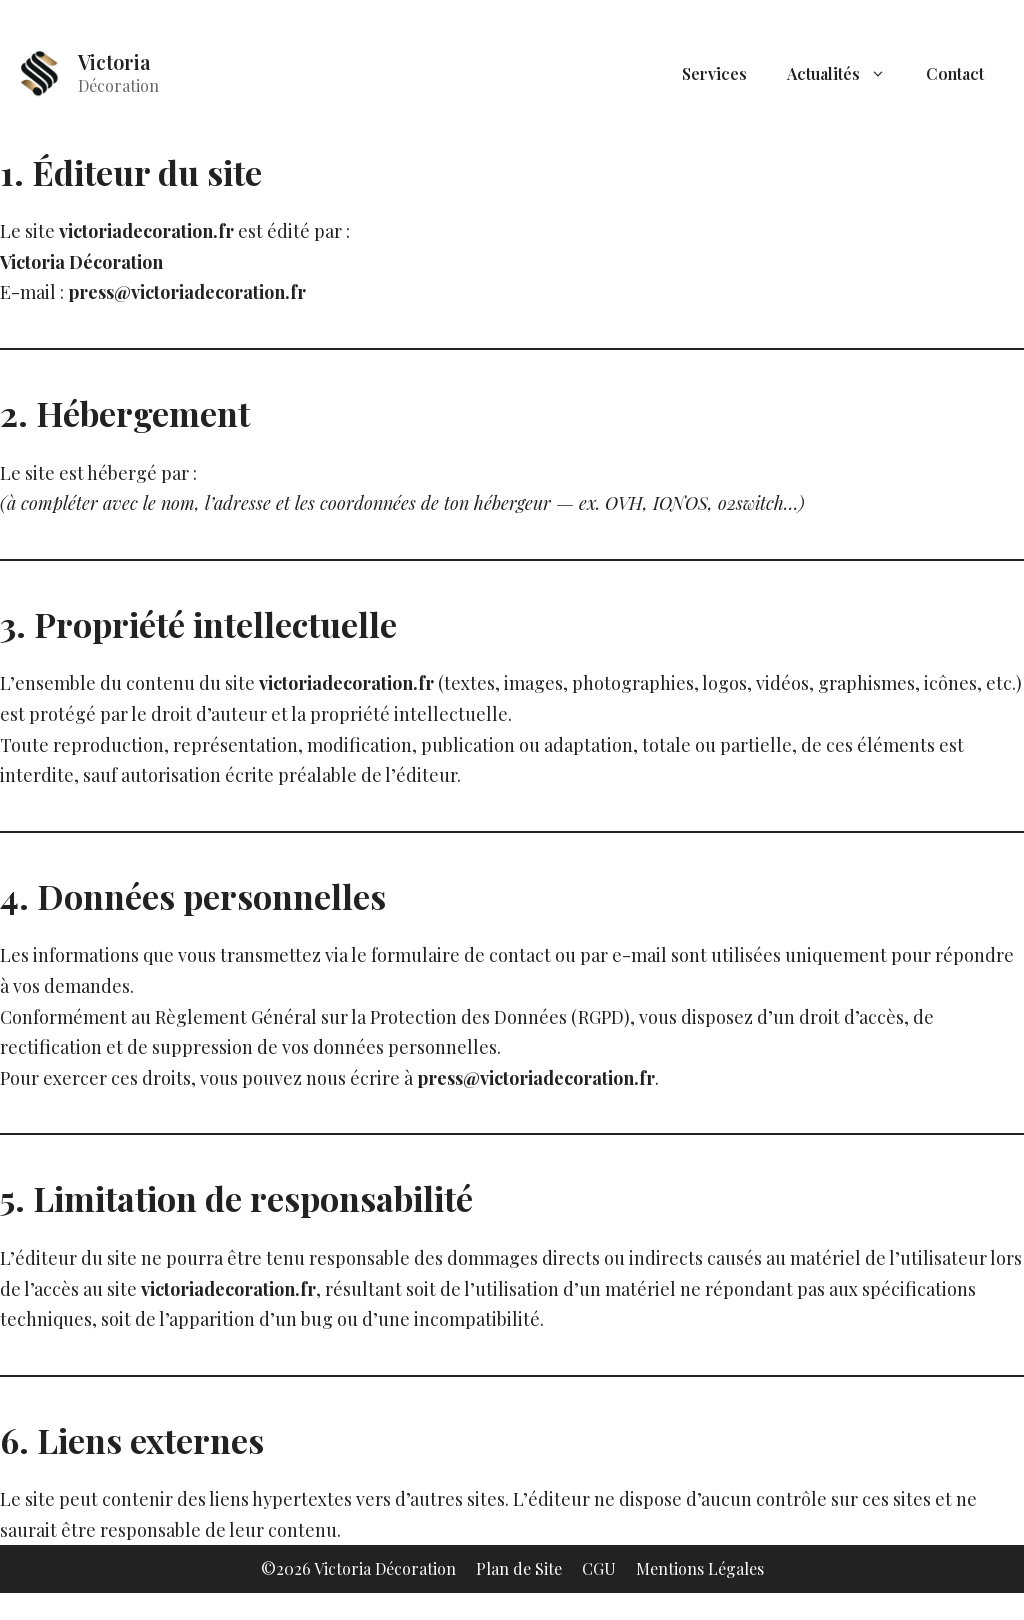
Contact (955, 73)
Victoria (114, 61)
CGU (599, 1568)
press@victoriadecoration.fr (187, 292)
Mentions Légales (700, 1568)
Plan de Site (519, 1568)
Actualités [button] (846, 74)
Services (714, 73)
